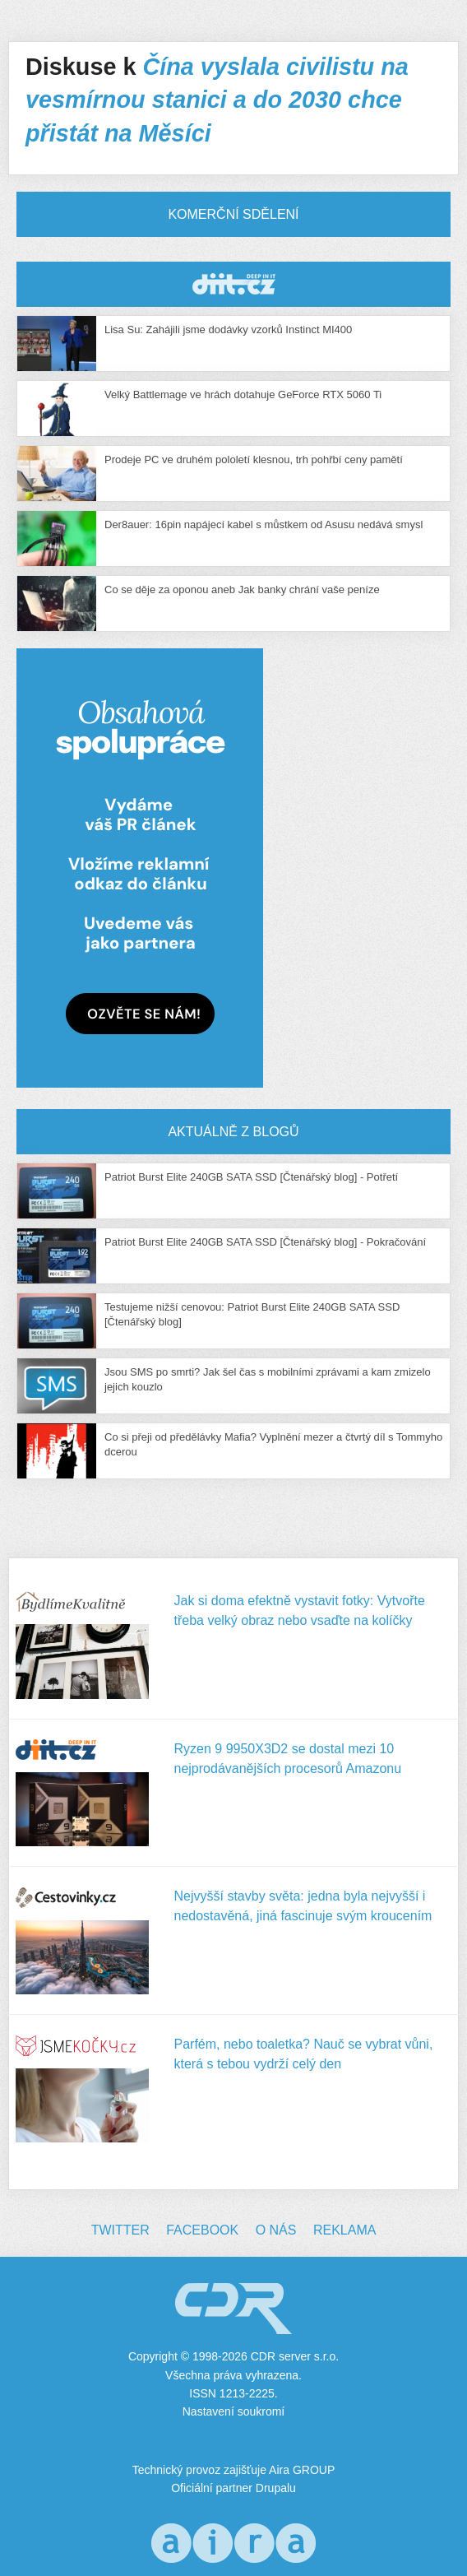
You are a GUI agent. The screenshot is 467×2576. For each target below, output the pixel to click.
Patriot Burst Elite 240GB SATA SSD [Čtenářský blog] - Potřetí (251, 1177)
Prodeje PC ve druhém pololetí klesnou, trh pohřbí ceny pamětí (253, 459)
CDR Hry (233, 284)
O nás (276, 2230)
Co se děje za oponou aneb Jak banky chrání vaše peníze (242, 589)
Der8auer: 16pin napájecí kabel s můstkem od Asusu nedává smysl (263, 524)
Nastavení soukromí (234, 2411)
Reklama (344, 2230)
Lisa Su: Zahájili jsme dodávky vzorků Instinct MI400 (228, 329)
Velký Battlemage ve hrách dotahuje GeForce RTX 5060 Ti (242, 394)
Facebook (202, 2230)
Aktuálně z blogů (233, 1132)
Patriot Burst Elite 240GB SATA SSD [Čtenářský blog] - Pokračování (265, 1242)
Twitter (120, 2230)
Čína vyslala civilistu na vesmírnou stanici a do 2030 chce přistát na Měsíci (217, 99)
